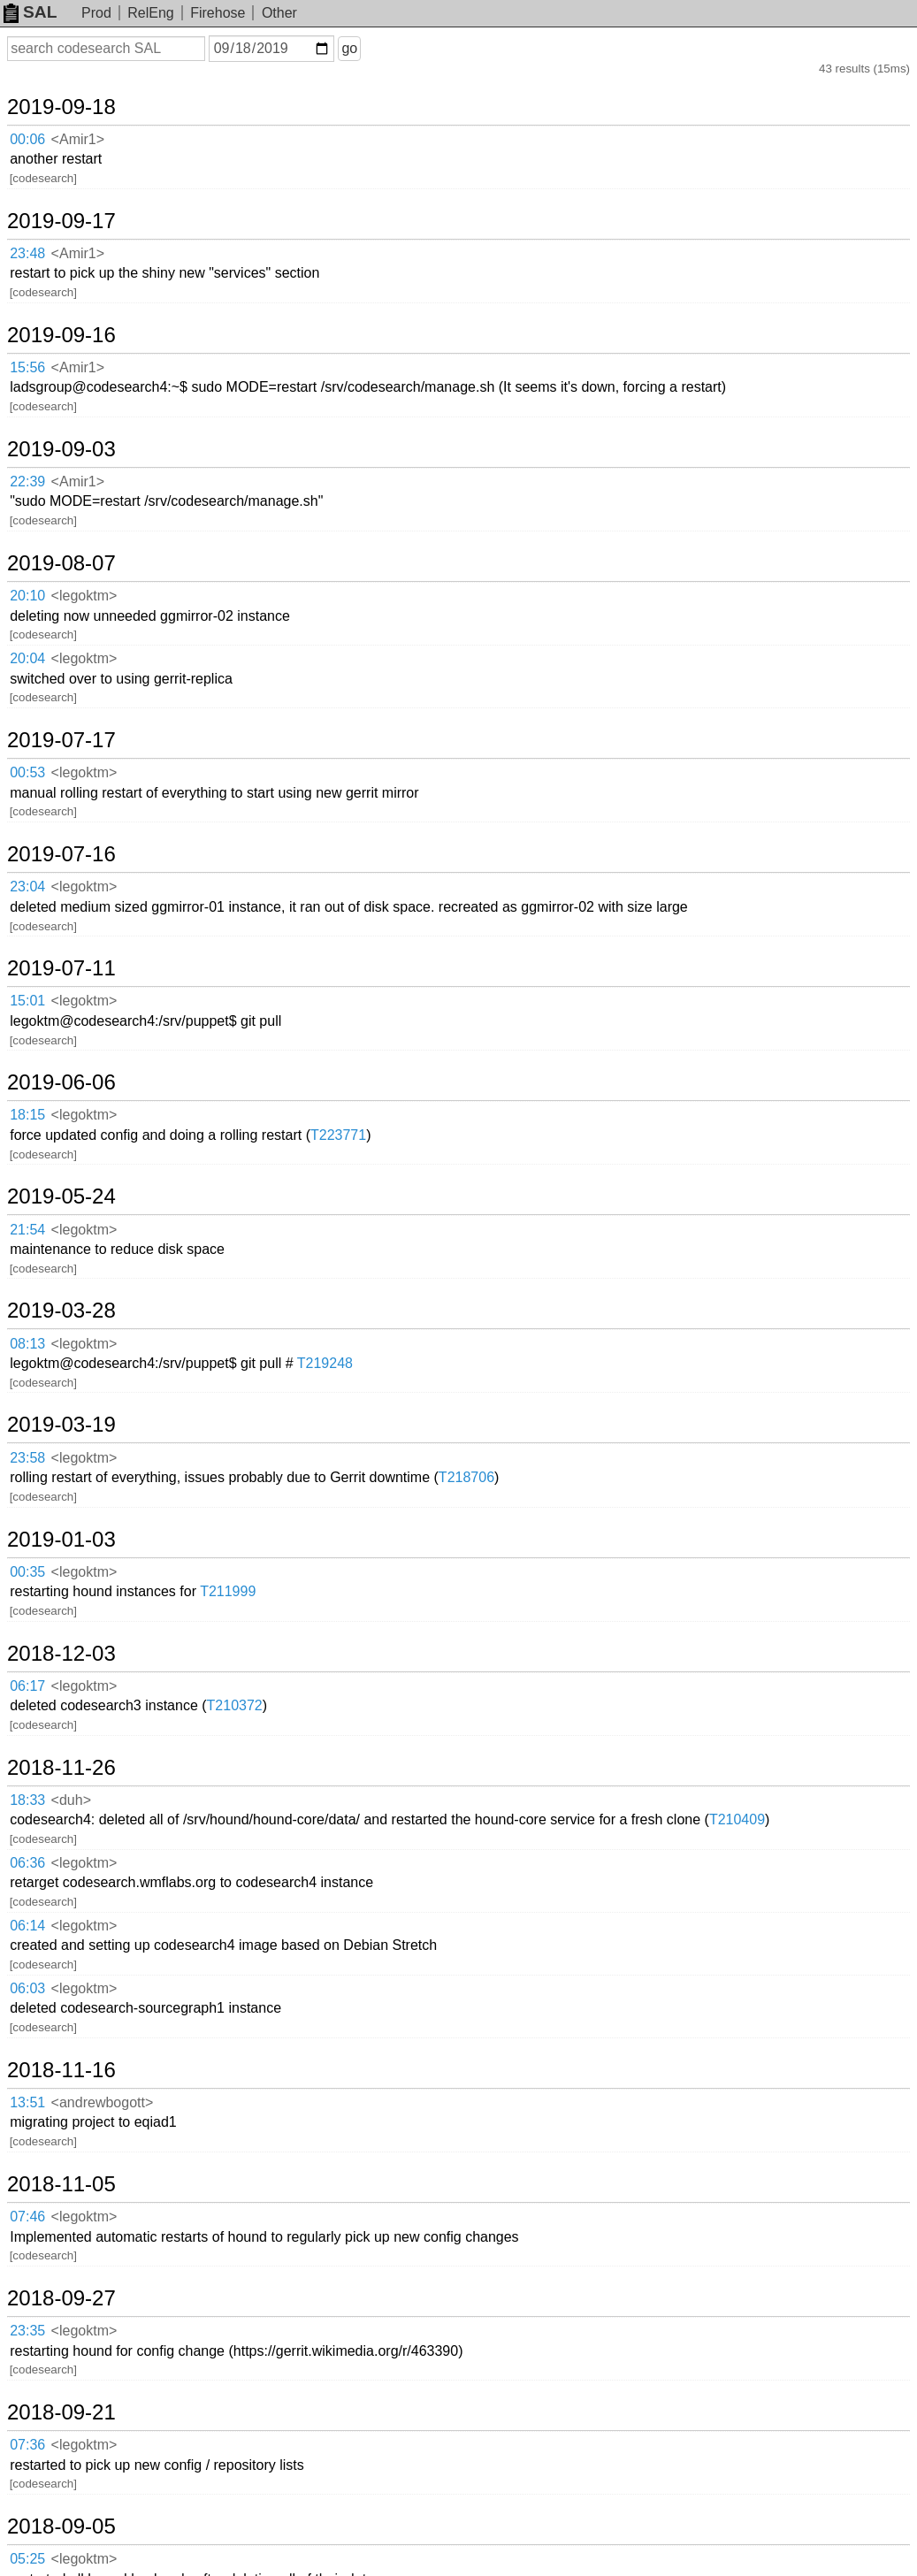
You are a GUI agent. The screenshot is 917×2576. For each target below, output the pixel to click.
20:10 (27, 595)
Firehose (217, 12)
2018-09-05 (61, 2526)
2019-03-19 (61, 1425)
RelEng (150, 12)
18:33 (27, 1800)
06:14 (27, 1925)
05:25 (27, 2558)
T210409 (737, 1819)
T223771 (338, 1135)
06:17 (27, 1685)
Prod (96, 12)
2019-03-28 (61, 1310)
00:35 (27, 1571)
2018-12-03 (61, 1654)
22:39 (27, 481)
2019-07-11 (61, 968)
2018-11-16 (61, 2070)
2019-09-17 (61, 221)
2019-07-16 (61, 854)
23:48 (27, 253)
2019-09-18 (61, 107)
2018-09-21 (61, 2412)
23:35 (27, 2330)
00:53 (27, 772)
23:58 (27, 1457)
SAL (30, 12)
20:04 (27, 658)
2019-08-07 (61, 563)
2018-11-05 (61, 2184)
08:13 (27, 1343)
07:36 (27, 2444)
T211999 (228, 1591)
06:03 (27, 1988)
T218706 (466, 1477)
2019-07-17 (61, 740)
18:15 (27, 1114)
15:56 (27, 367)
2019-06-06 (61, 1082)
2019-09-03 (61, 449)
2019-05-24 (61, 1196)
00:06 (27, 139)
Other (279, 12)
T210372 (235, 1705)
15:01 (27, 1000)
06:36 (27, 1862)
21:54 (27, 1229)
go (349, 48)
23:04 (27, 886)
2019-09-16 (61, 335)
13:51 (27, 2102)
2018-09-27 (61, 2298)
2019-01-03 (61, 1540)
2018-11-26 (61, 1768)
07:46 (27, 2216)
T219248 (325, 1363)
